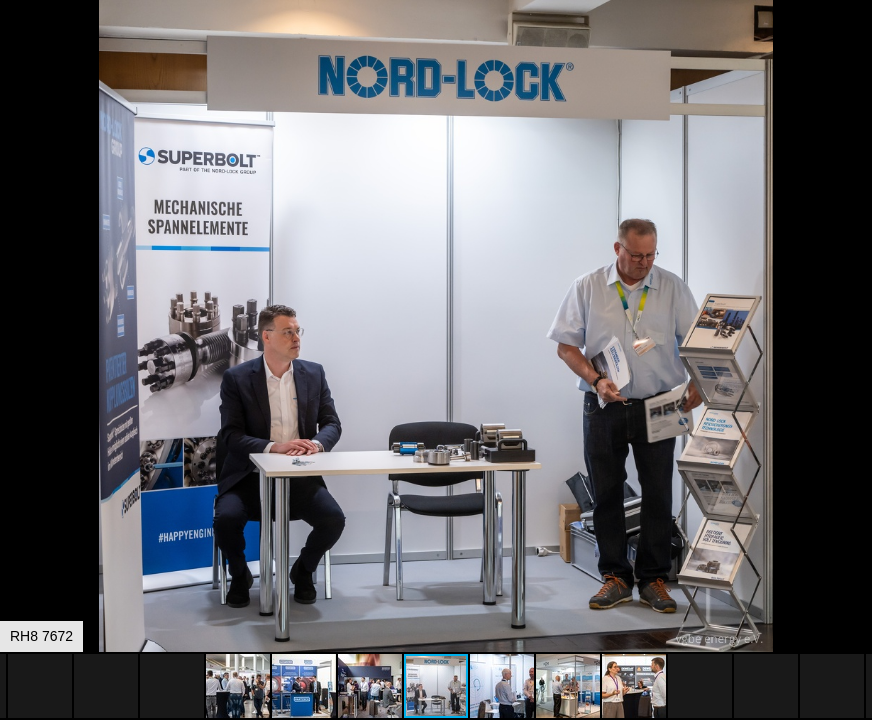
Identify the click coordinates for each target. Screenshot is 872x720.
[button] (854, 52)
